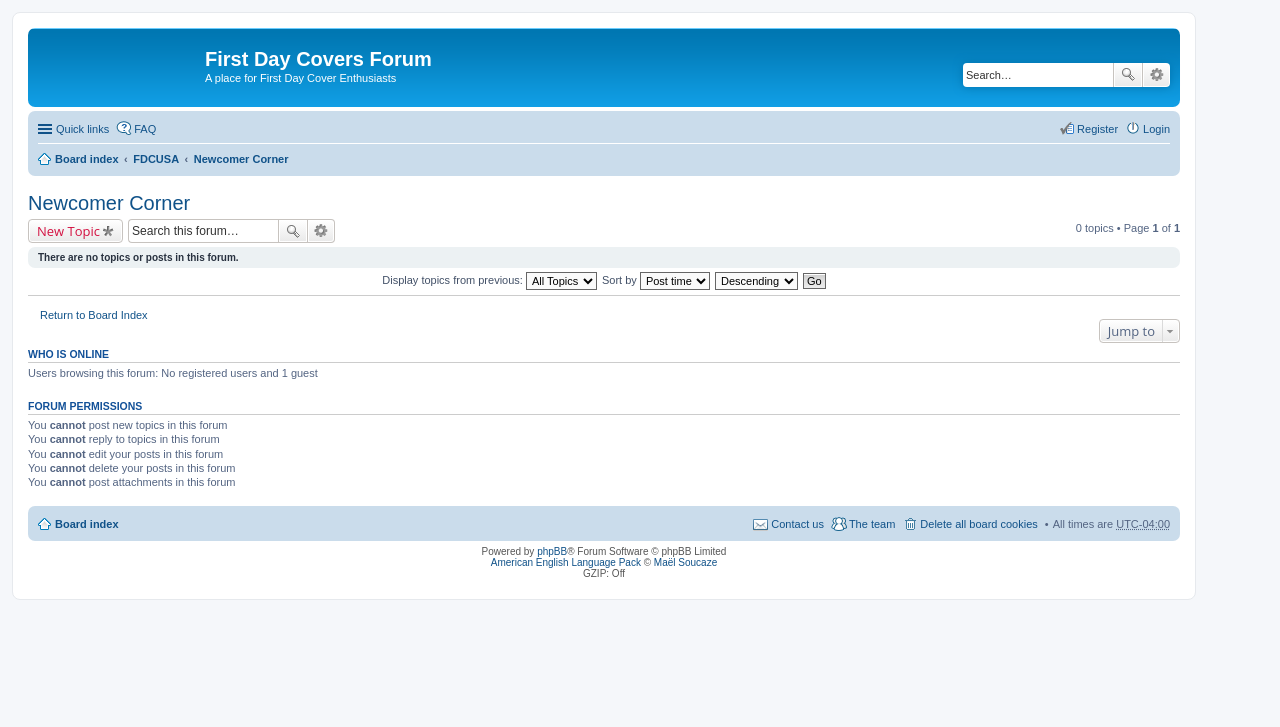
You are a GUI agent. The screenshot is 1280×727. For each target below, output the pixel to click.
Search (1128, 75)
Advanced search (1156, 75)
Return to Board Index (94, 315)
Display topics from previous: (489, 280)
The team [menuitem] (872, 524)
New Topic (68, 231)
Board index (87, 159)
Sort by (656, 280)
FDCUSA (156, 159)
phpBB (552, 551)
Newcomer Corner (241, 159)
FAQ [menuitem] (145, 129)
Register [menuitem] (1097, 129)
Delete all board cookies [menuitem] (978, 524)
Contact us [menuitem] (797, 524)
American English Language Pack (566, 562)
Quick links (82, 129)
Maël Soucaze (685, 562)
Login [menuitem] (1156, 129)
